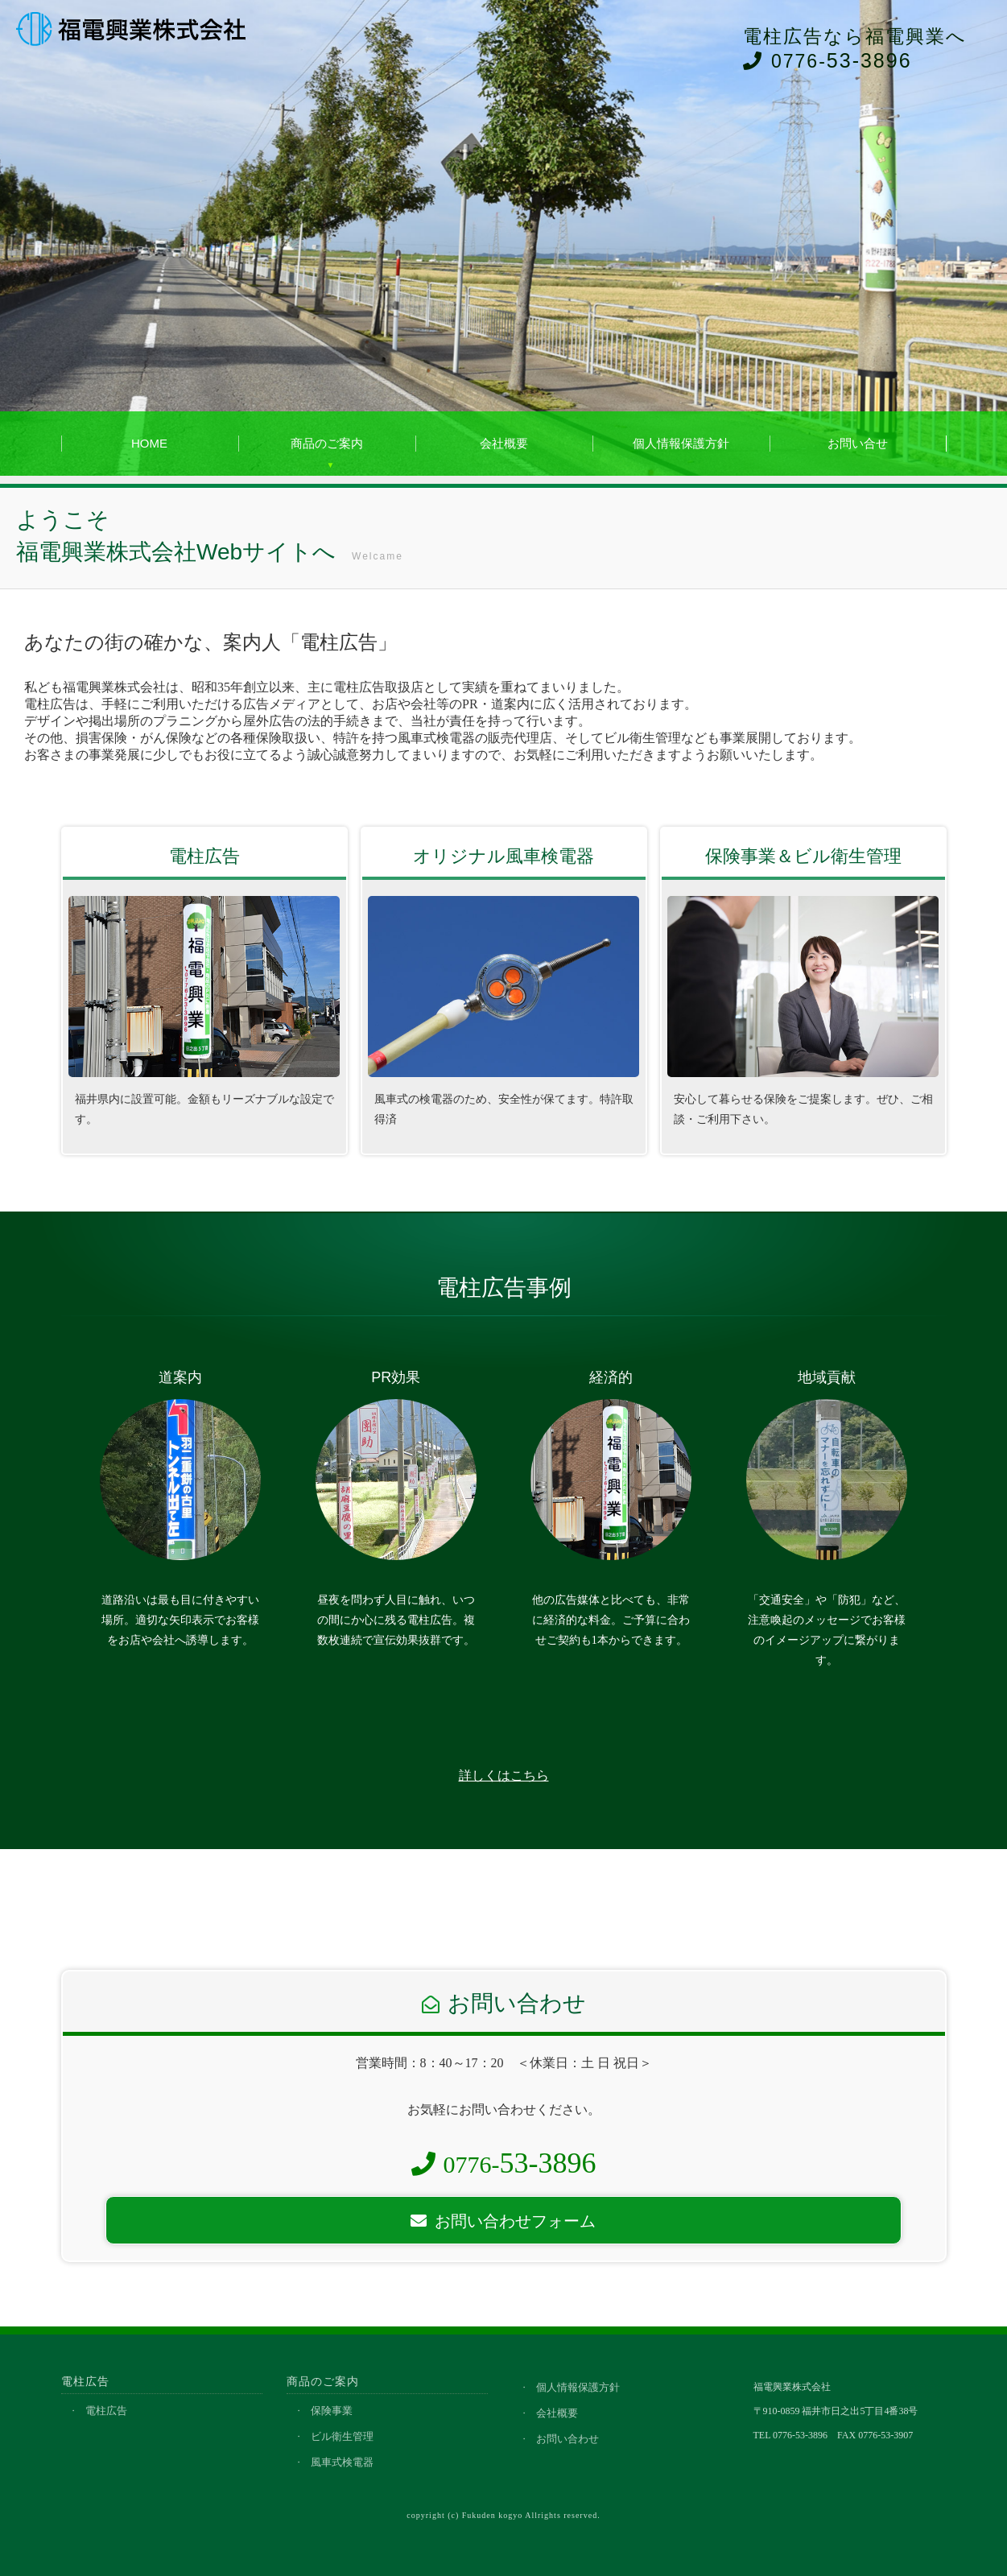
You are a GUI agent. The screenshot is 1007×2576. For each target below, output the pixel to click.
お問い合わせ (567, 2439)
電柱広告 (106, 2411)
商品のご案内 (327, 443)
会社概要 (504, 443)
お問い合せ (857, 443)
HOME (149, 443)
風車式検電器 (342, 2462)
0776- (503, 2164)
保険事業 (332, 2411)
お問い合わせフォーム (503, 2221)
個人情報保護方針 (681, 443)
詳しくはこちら (504, 1775)
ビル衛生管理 (342, 2436)
